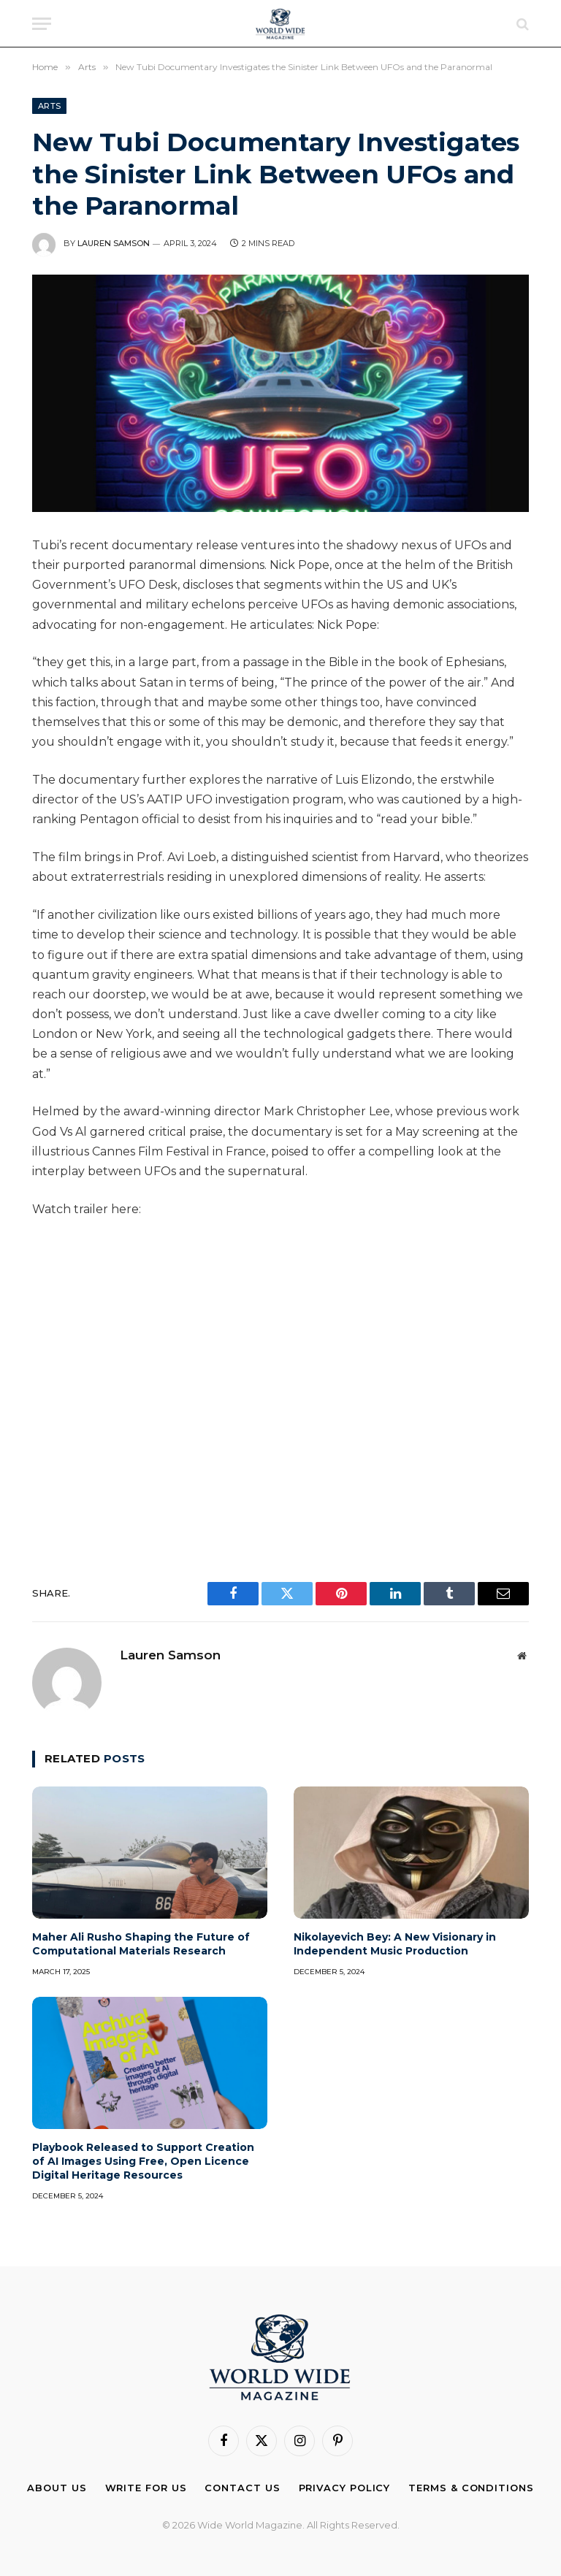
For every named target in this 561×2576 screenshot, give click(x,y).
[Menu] (41, 23)
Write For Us (146, 2487)
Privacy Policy (345, 2487)
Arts (49, 106)
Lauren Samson (113, 243)
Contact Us (242, 2487)
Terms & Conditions (470, 2487)
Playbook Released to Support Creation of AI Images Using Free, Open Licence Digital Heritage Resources (143, 2161)
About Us (56, 2487)
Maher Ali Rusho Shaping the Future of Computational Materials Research (141, 1943)
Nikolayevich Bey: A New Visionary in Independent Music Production (395, 1943)
